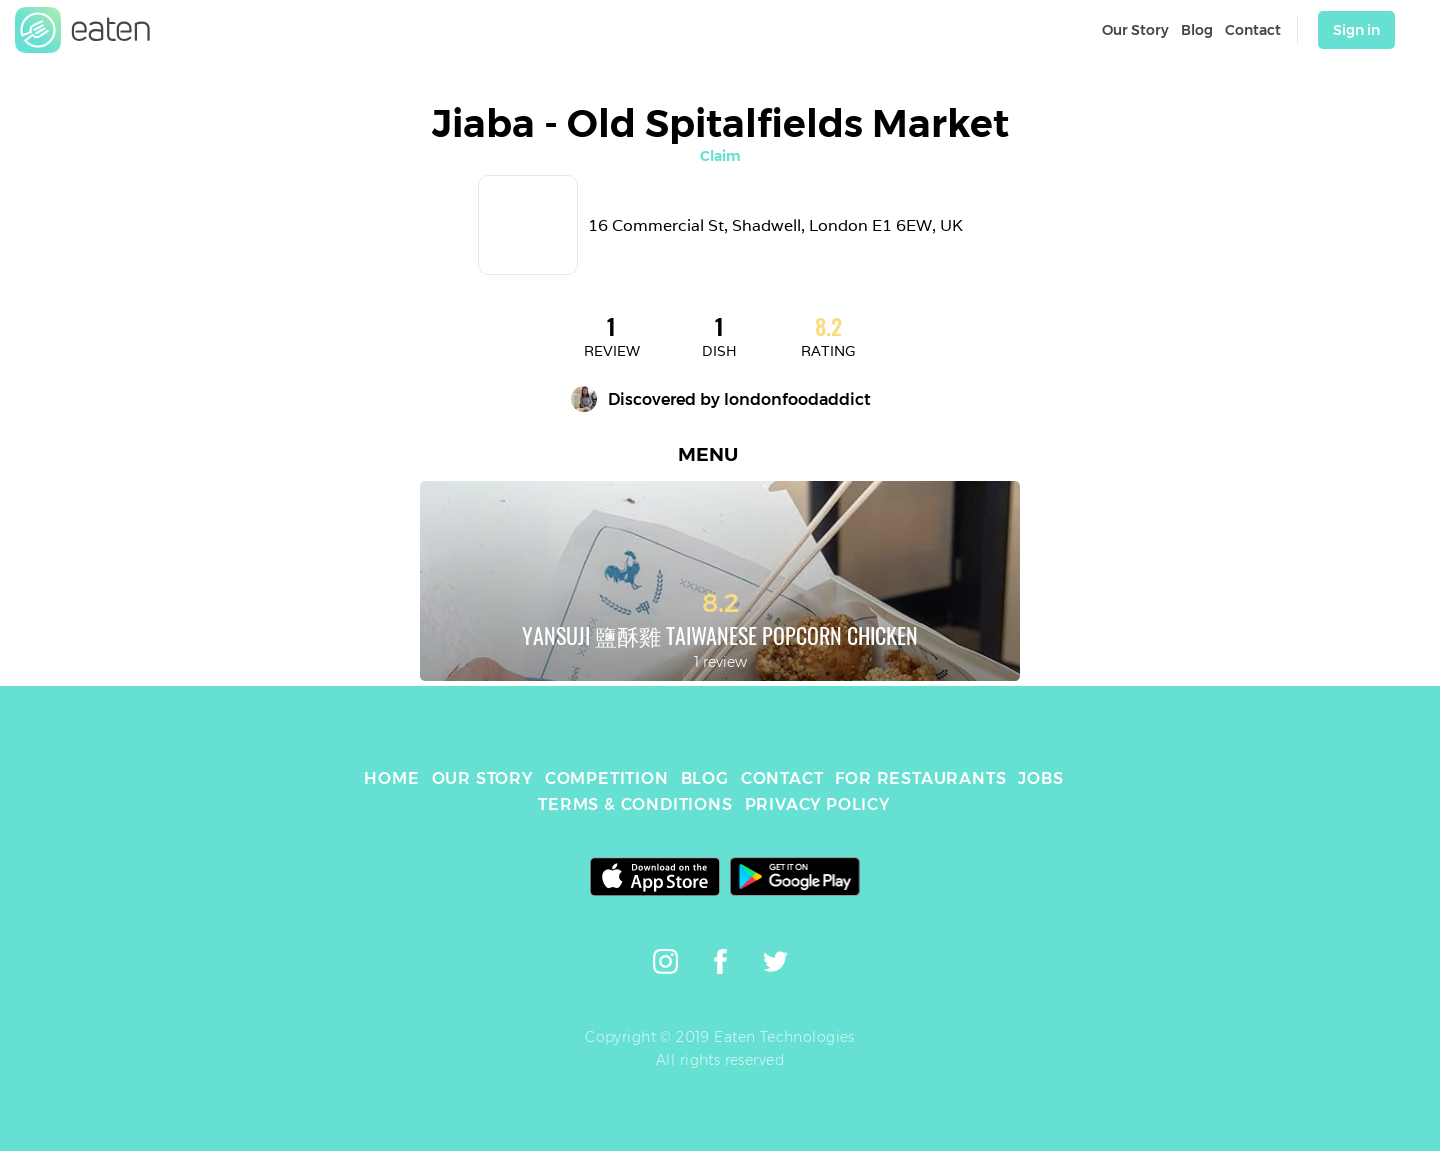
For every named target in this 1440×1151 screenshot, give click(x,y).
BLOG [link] (705, 778)
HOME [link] (391, 778)
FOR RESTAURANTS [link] (920, 778)
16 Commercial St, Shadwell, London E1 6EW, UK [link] (775, 225)
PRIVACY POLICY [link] (817, 804)
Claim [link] (720, 156)
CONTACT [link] (782, 778)
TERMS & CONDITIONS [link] (635, 804)
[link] (83, 30)
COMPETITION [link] (607, 778)
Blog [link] (1197, 30)
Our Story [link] (1135, 30)
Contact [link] (1253, 30)
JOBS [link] (1040, 778)
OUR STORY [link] (482, 778)
